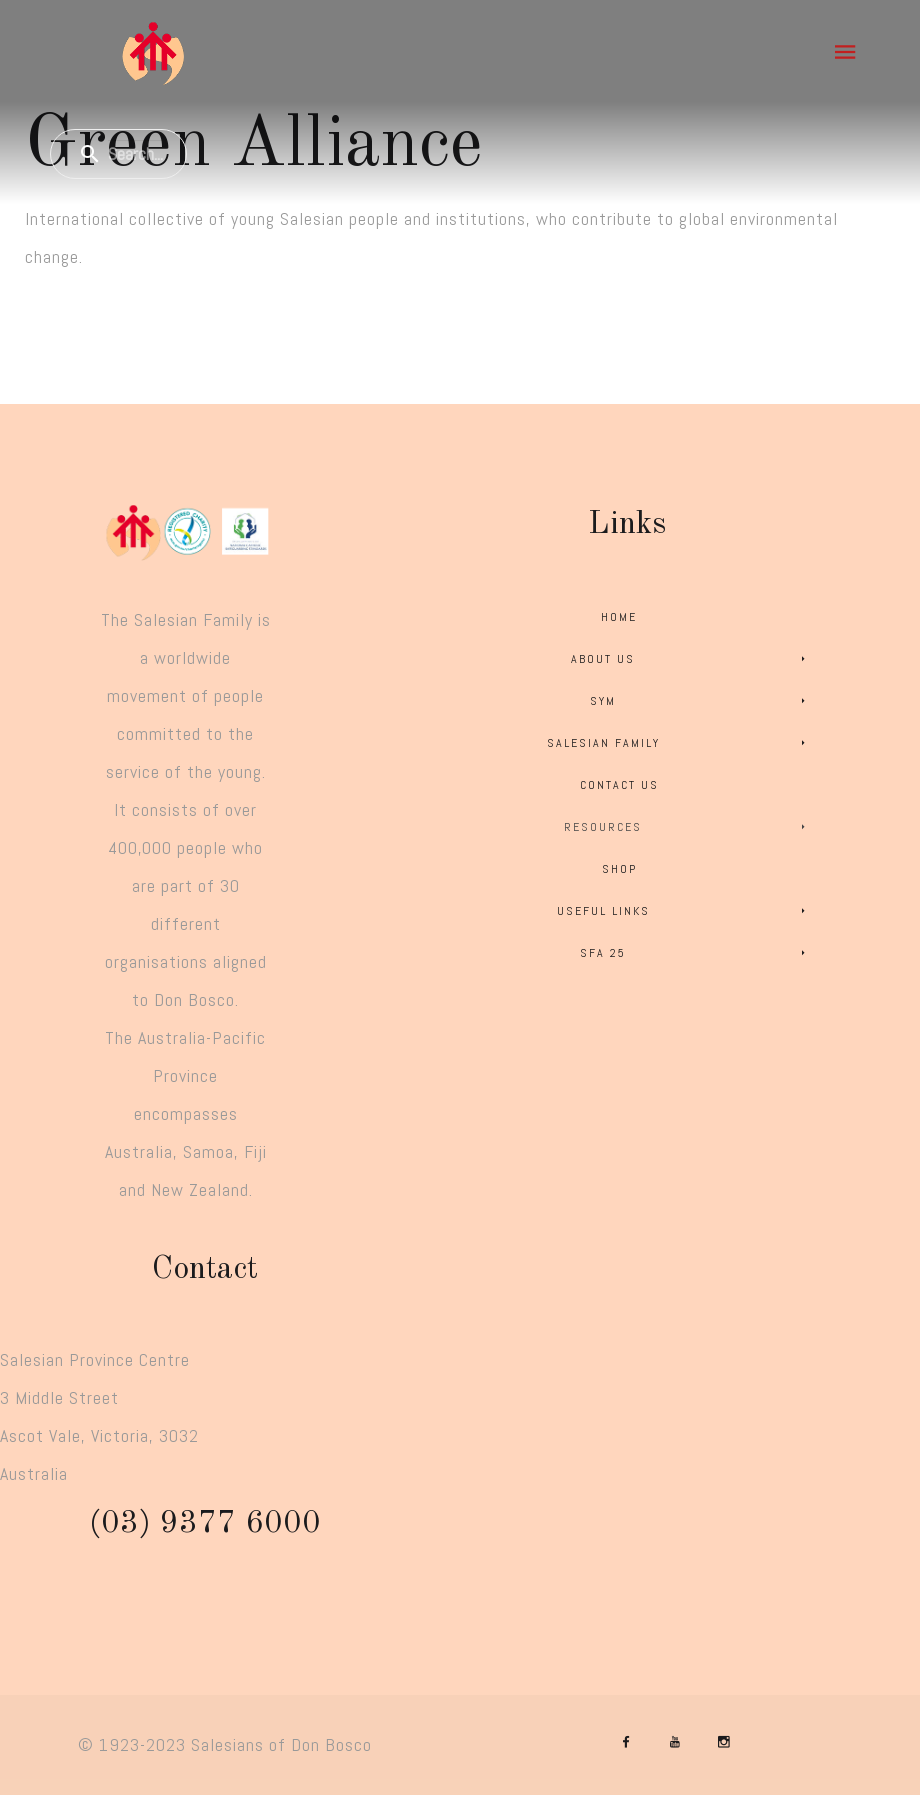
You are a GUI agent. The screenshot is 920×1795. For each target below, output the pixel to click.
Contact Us (619, 785)
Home (619, 617)
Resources (688, 827)
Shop (619, 869)
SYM (701, 701)
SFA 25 (696, 953)
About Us (691, 659)
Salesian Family (679, 743)
